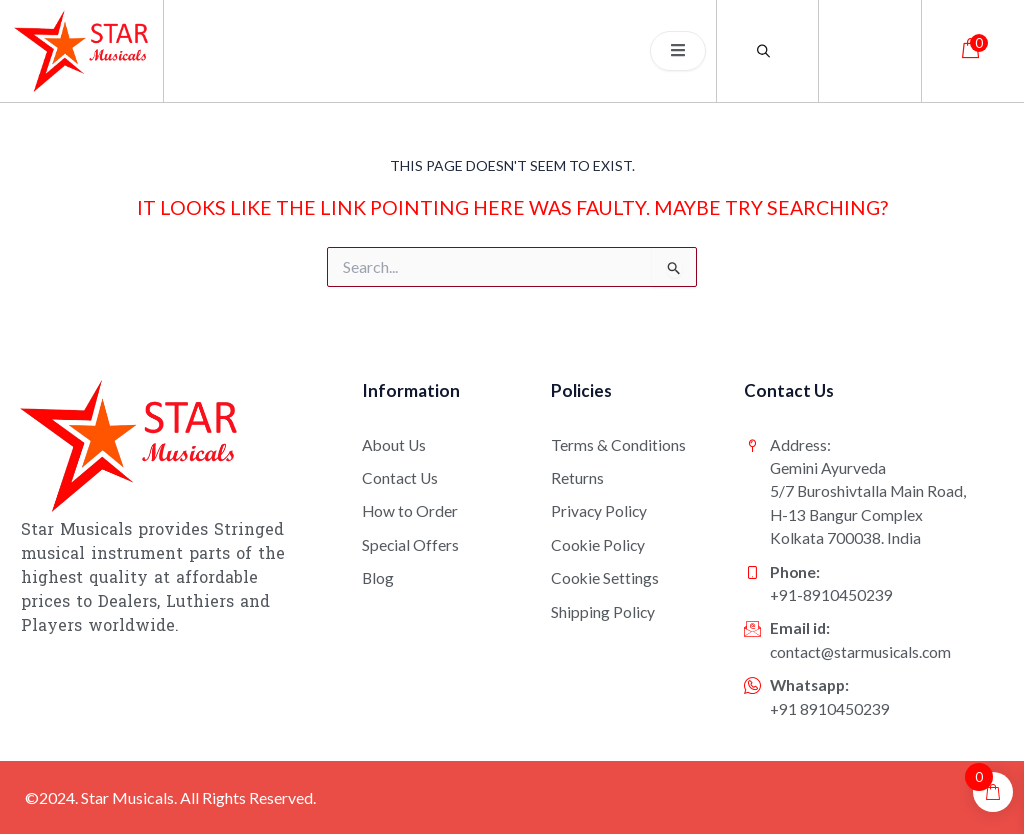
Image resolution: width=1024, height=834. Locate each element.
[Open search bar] (767, 50)
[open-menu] (678, 51)
